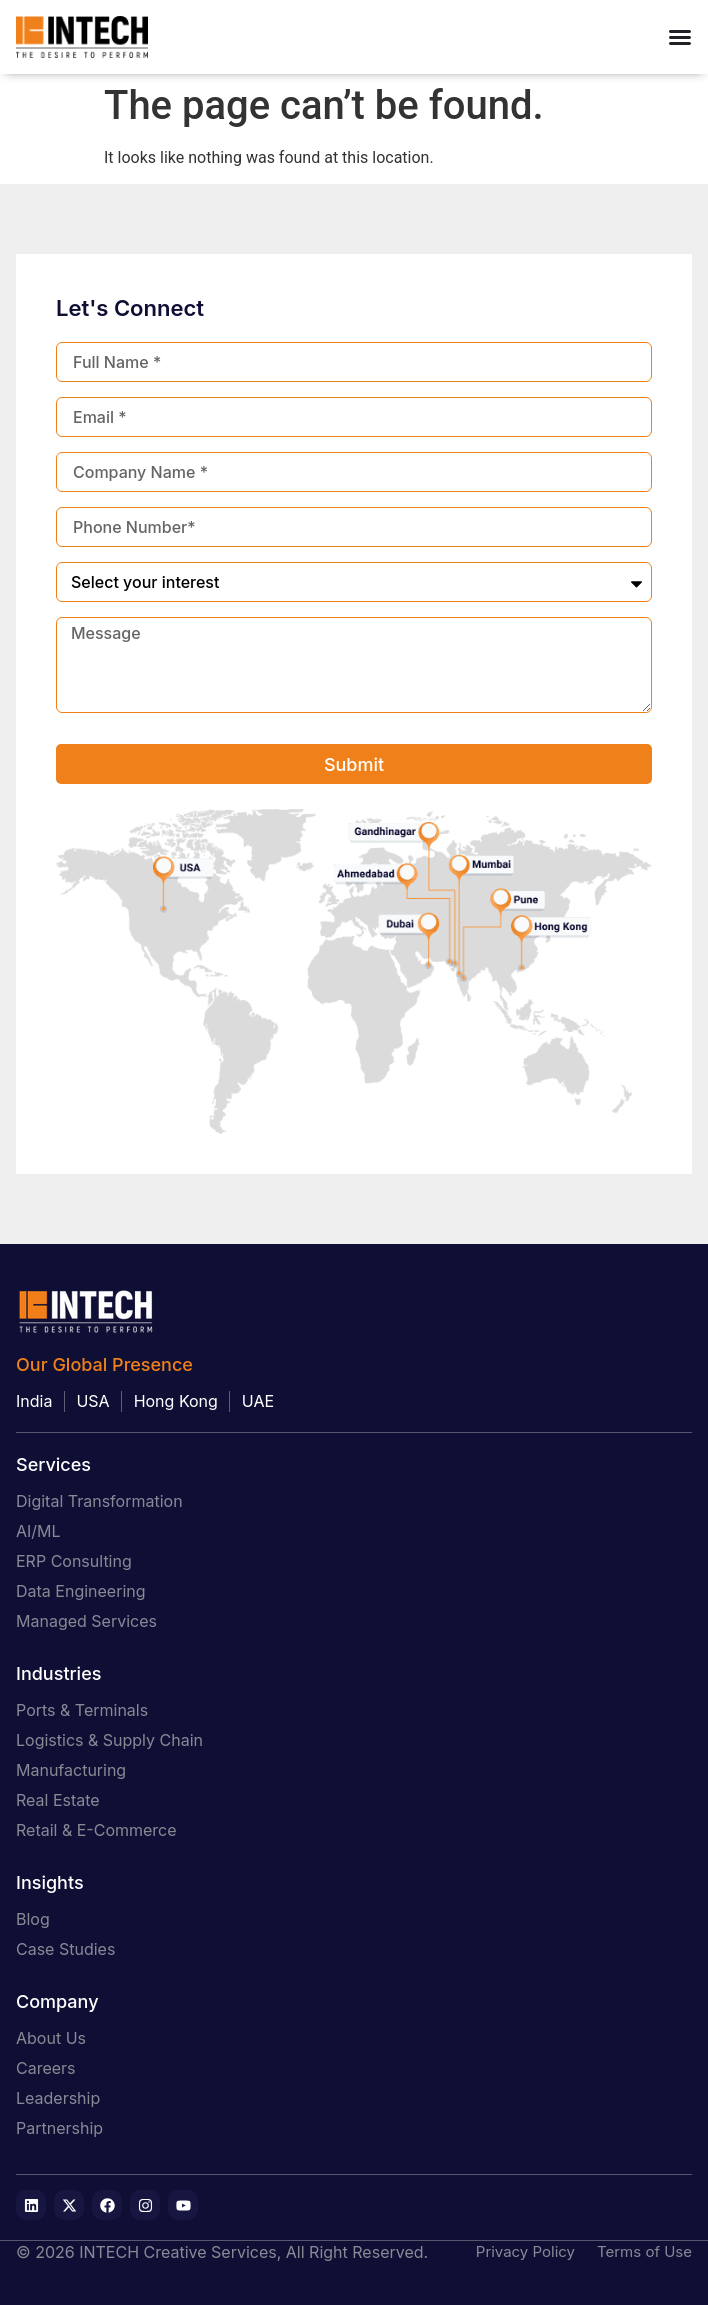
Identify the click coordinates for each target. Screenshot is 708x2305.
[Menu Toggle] (680, 37)
